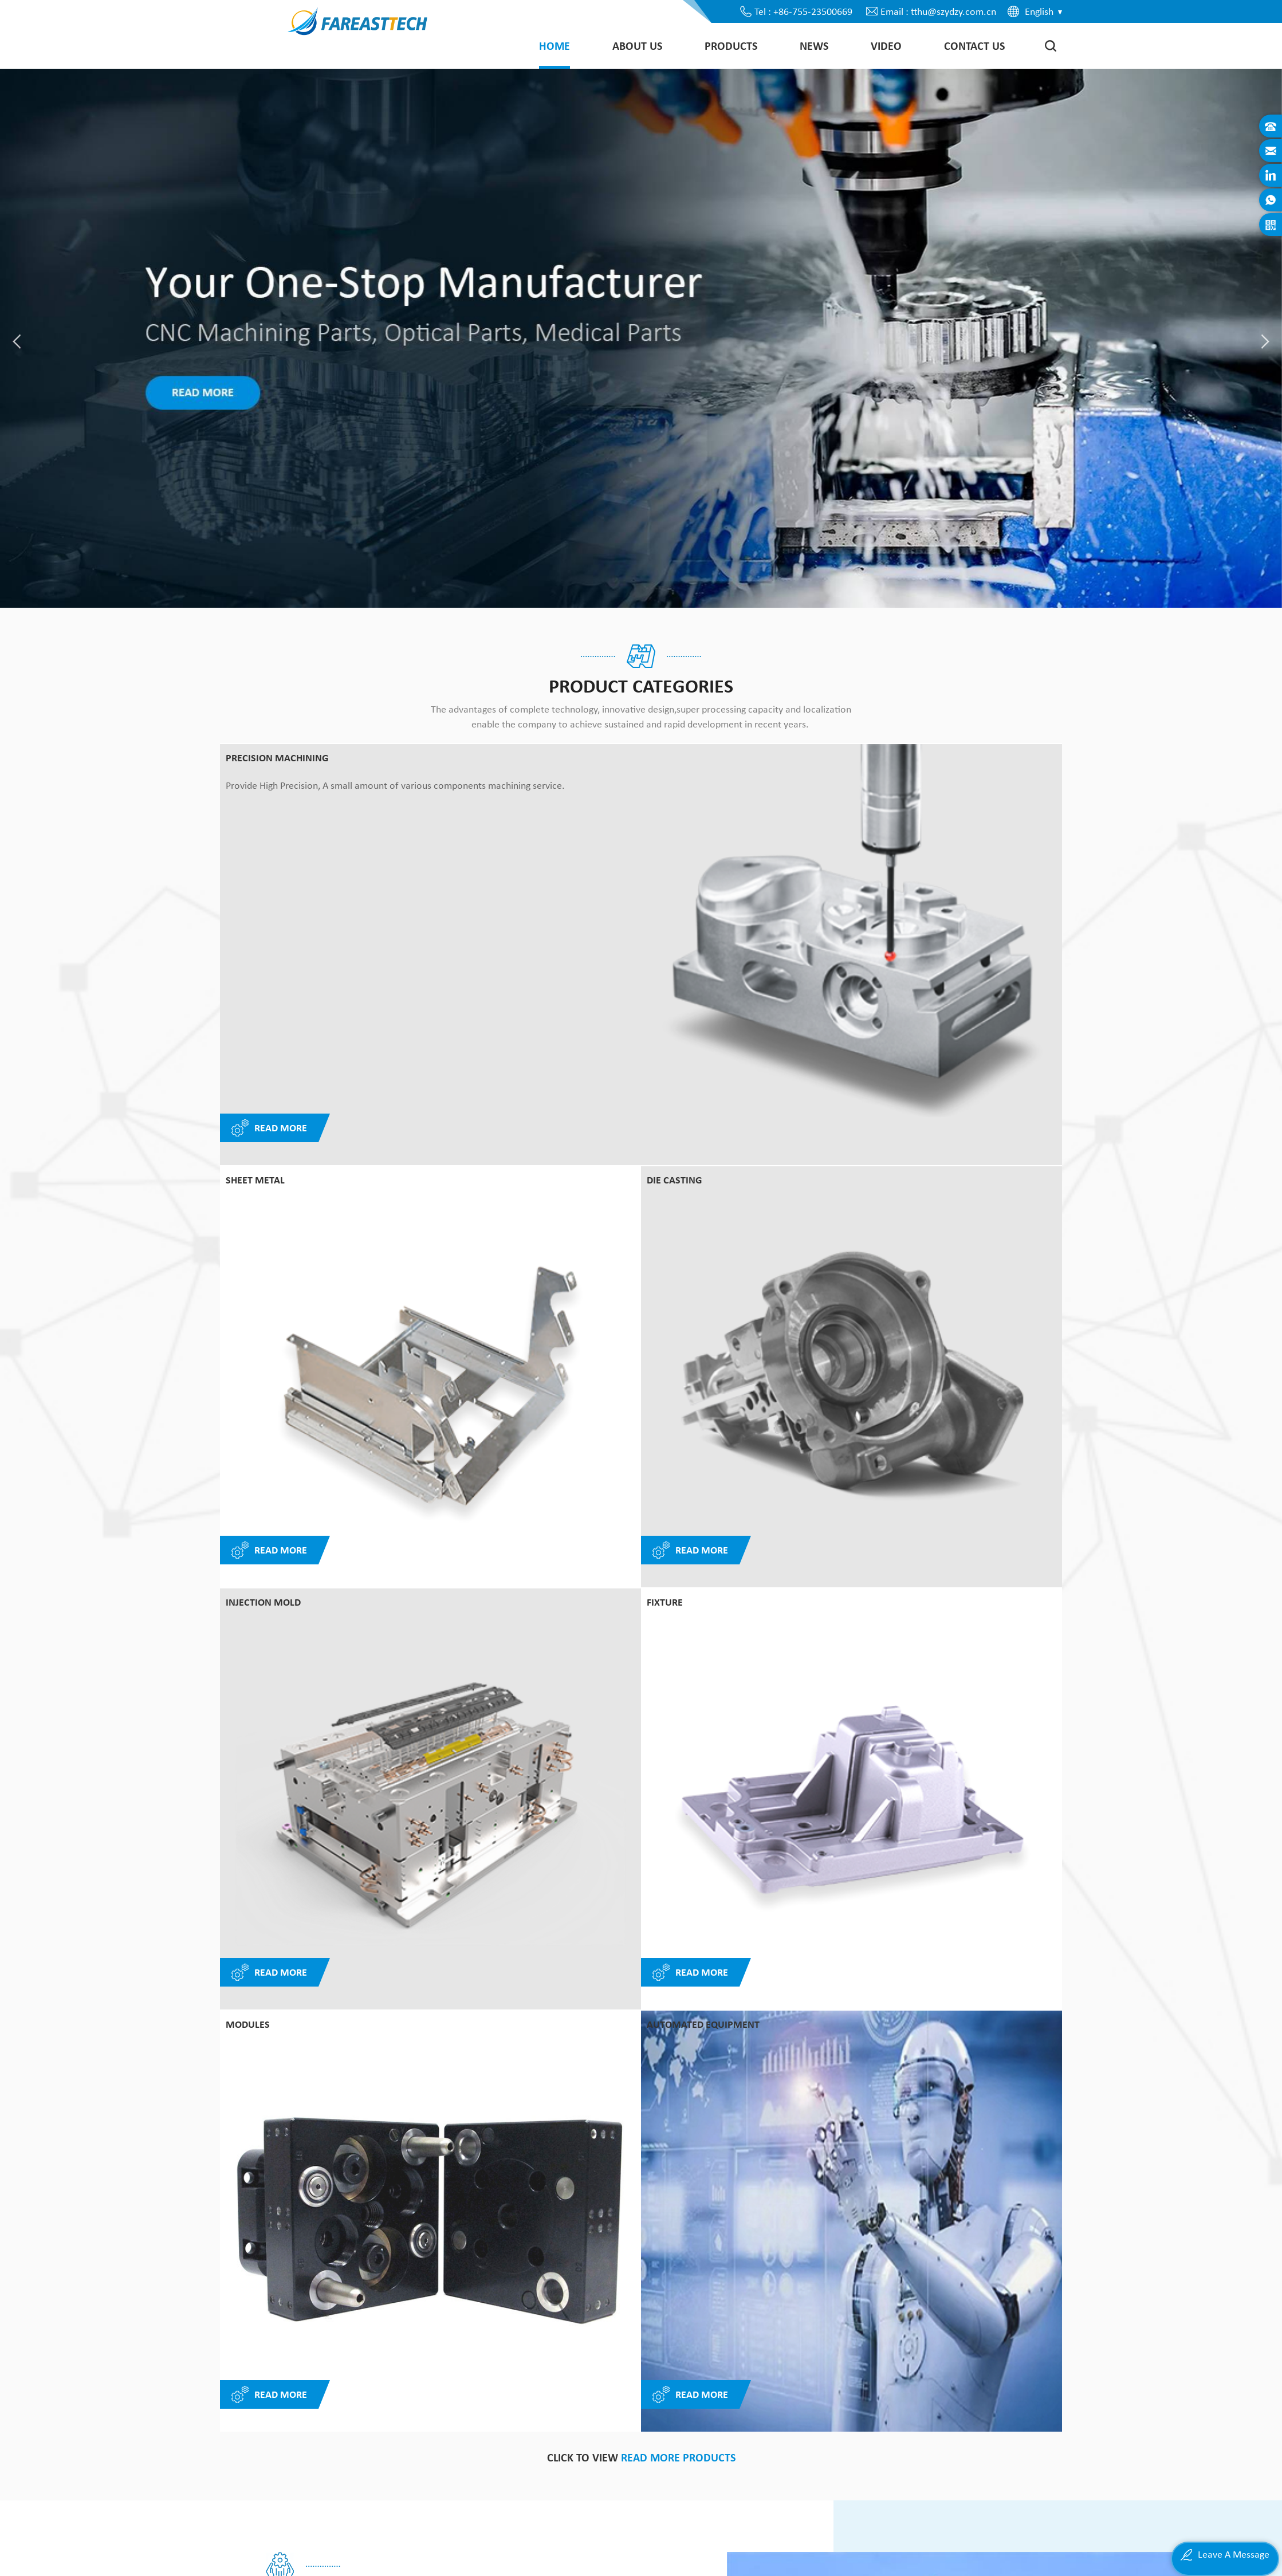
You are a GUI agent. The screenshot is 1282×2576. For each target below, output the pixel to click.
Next (1042, 1871)
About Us (637, 46)
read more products (678, 1241)
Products (731, 46)
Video (886, 46)
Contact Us (974, 46)
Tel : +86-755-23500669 (803, 11)
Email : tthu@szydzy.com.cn (938, 11)
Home (554, 46)
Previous (996, 1871)
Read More (269, 1550)
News (814, 46)
